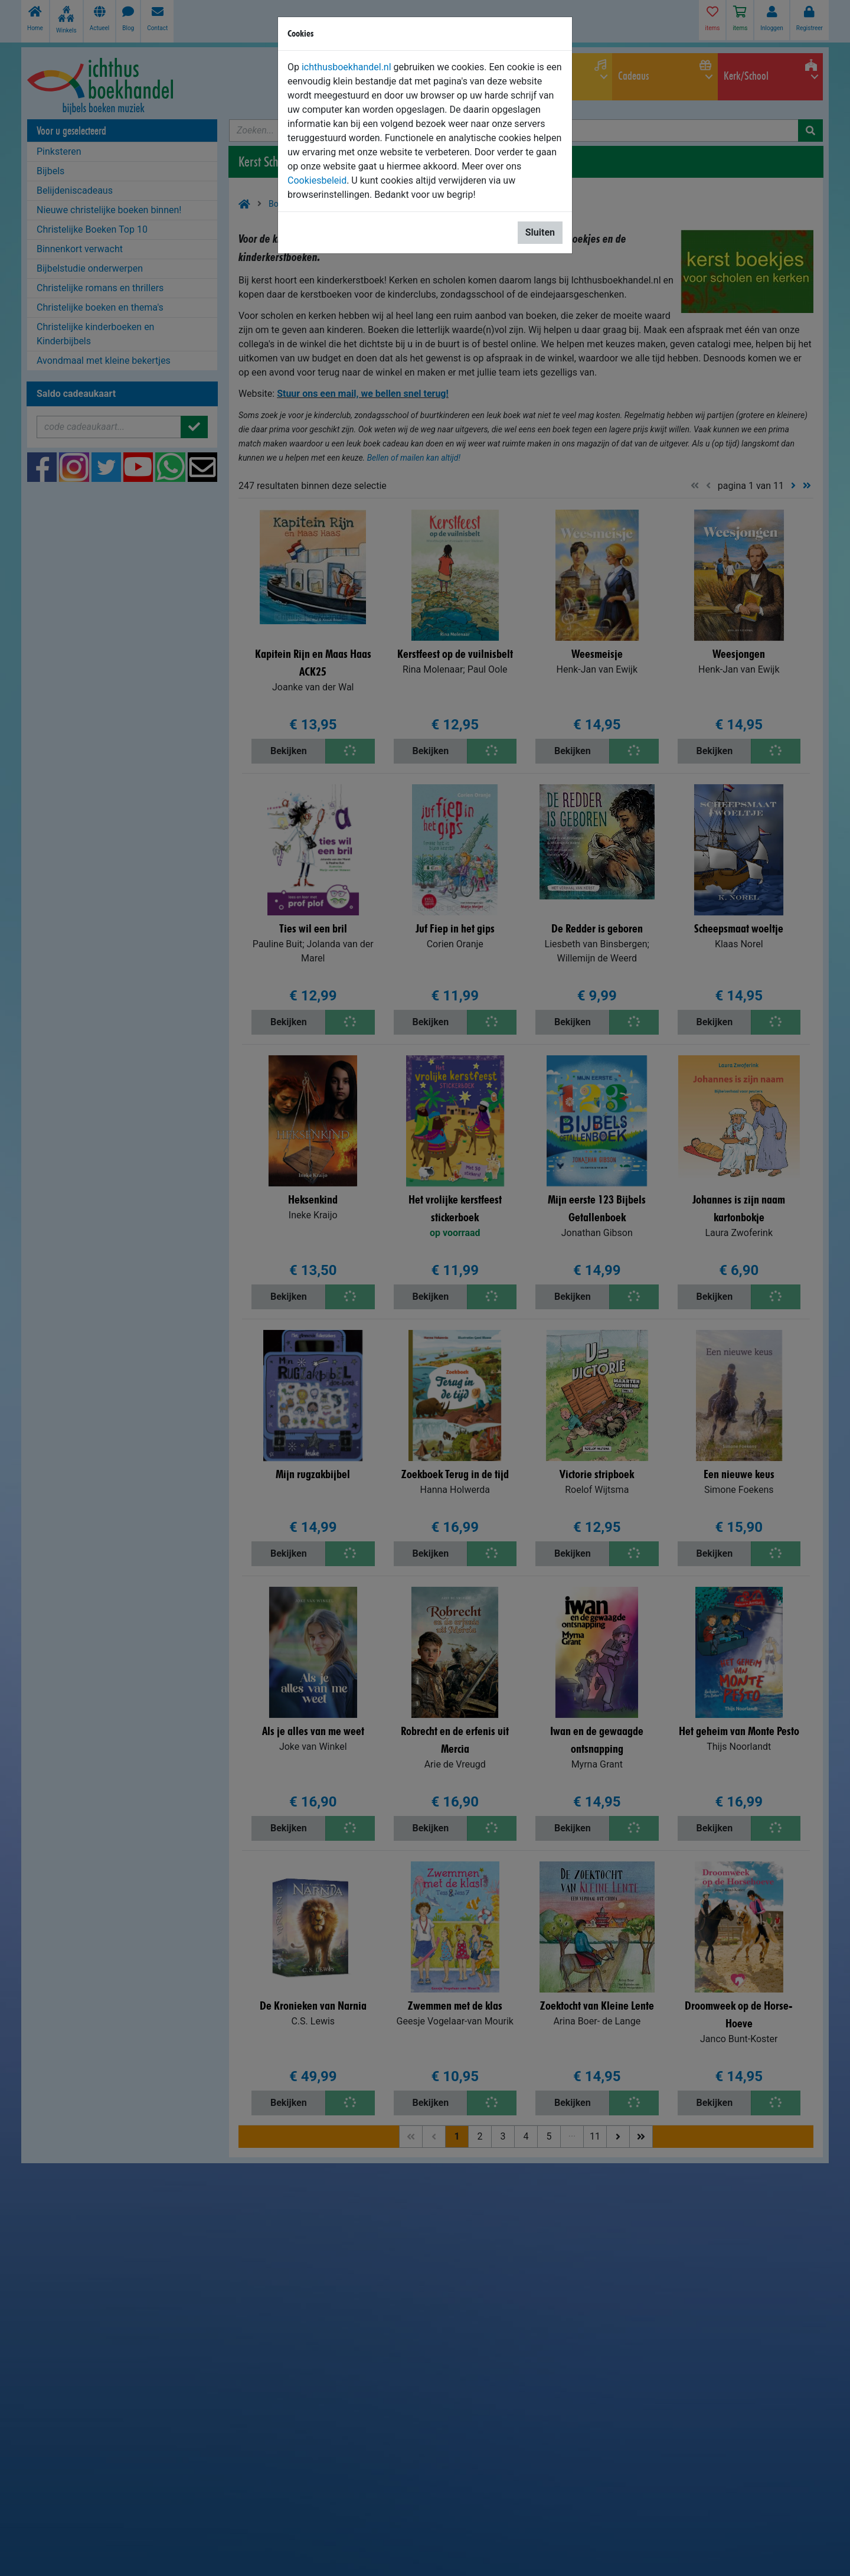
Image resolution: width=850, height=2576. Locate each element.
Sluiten (540, 232)
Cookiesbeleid (316, 180)
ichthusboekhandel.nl (346, 67)
